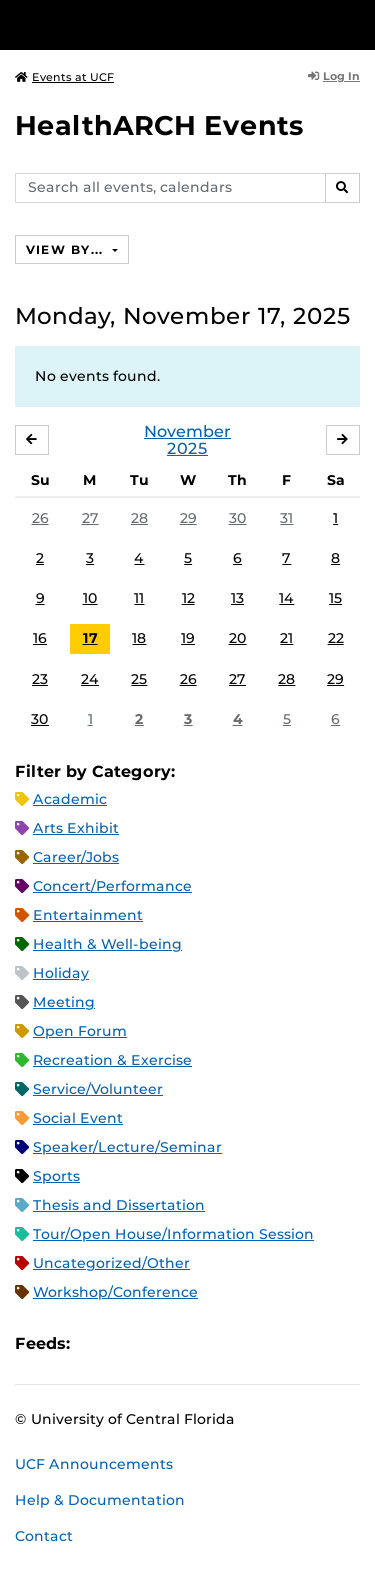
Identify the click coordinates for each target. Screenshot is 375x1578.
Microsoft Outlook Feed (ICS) (130, 1343)
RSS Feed (164, 1343)
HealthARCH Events (159, 125)
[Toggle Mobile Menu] (355, 23)
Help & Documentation (100, 1500)
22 (336, 638)
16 (40, 638)
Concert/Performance (112, 886)
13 (237, 598)
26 (40, 518)
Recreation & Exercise (112, 1060)
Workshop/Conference (115, 1292)
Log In (334, 76)
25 (139, 679)
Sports (56, 1176)
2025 (187, 448)
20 (238, 638)
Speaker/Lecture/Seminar (127, 1147)
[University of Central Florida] (152, 24)
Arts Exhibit (76, 828)
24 (90, 679)
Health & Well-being (107, 944)
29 (188, 518)
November (187, 431)
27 (90, 518)
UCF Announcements (94, 1464)
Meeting (64, 1002)
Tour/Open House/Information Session (173, 1234)
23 (40, 679)
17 (90, 638)
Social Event (78, 1118)
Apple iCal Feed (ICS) (96, 1343)
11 (139, 598)
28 (139, 518)
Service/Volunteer (98, 1089)
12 (188, 598)
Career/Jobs (76, 857)
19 (188, 638)
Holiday (61, 973)
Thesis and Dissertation (119, 1205)
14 (286, 598)
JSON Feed (232, 1343)
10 (90, 598)
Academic (70, 799)
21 (286, 638)
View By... (67, 249)
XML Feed (198, 1343)
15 (335, 598)
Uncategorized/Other (111, 1263)
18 (139, 638)
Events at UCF (64, 77)
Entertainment (88, 915)
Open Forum (80, 1031)
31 (286, 518)
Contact (44, 1536)
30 (238, 518)
